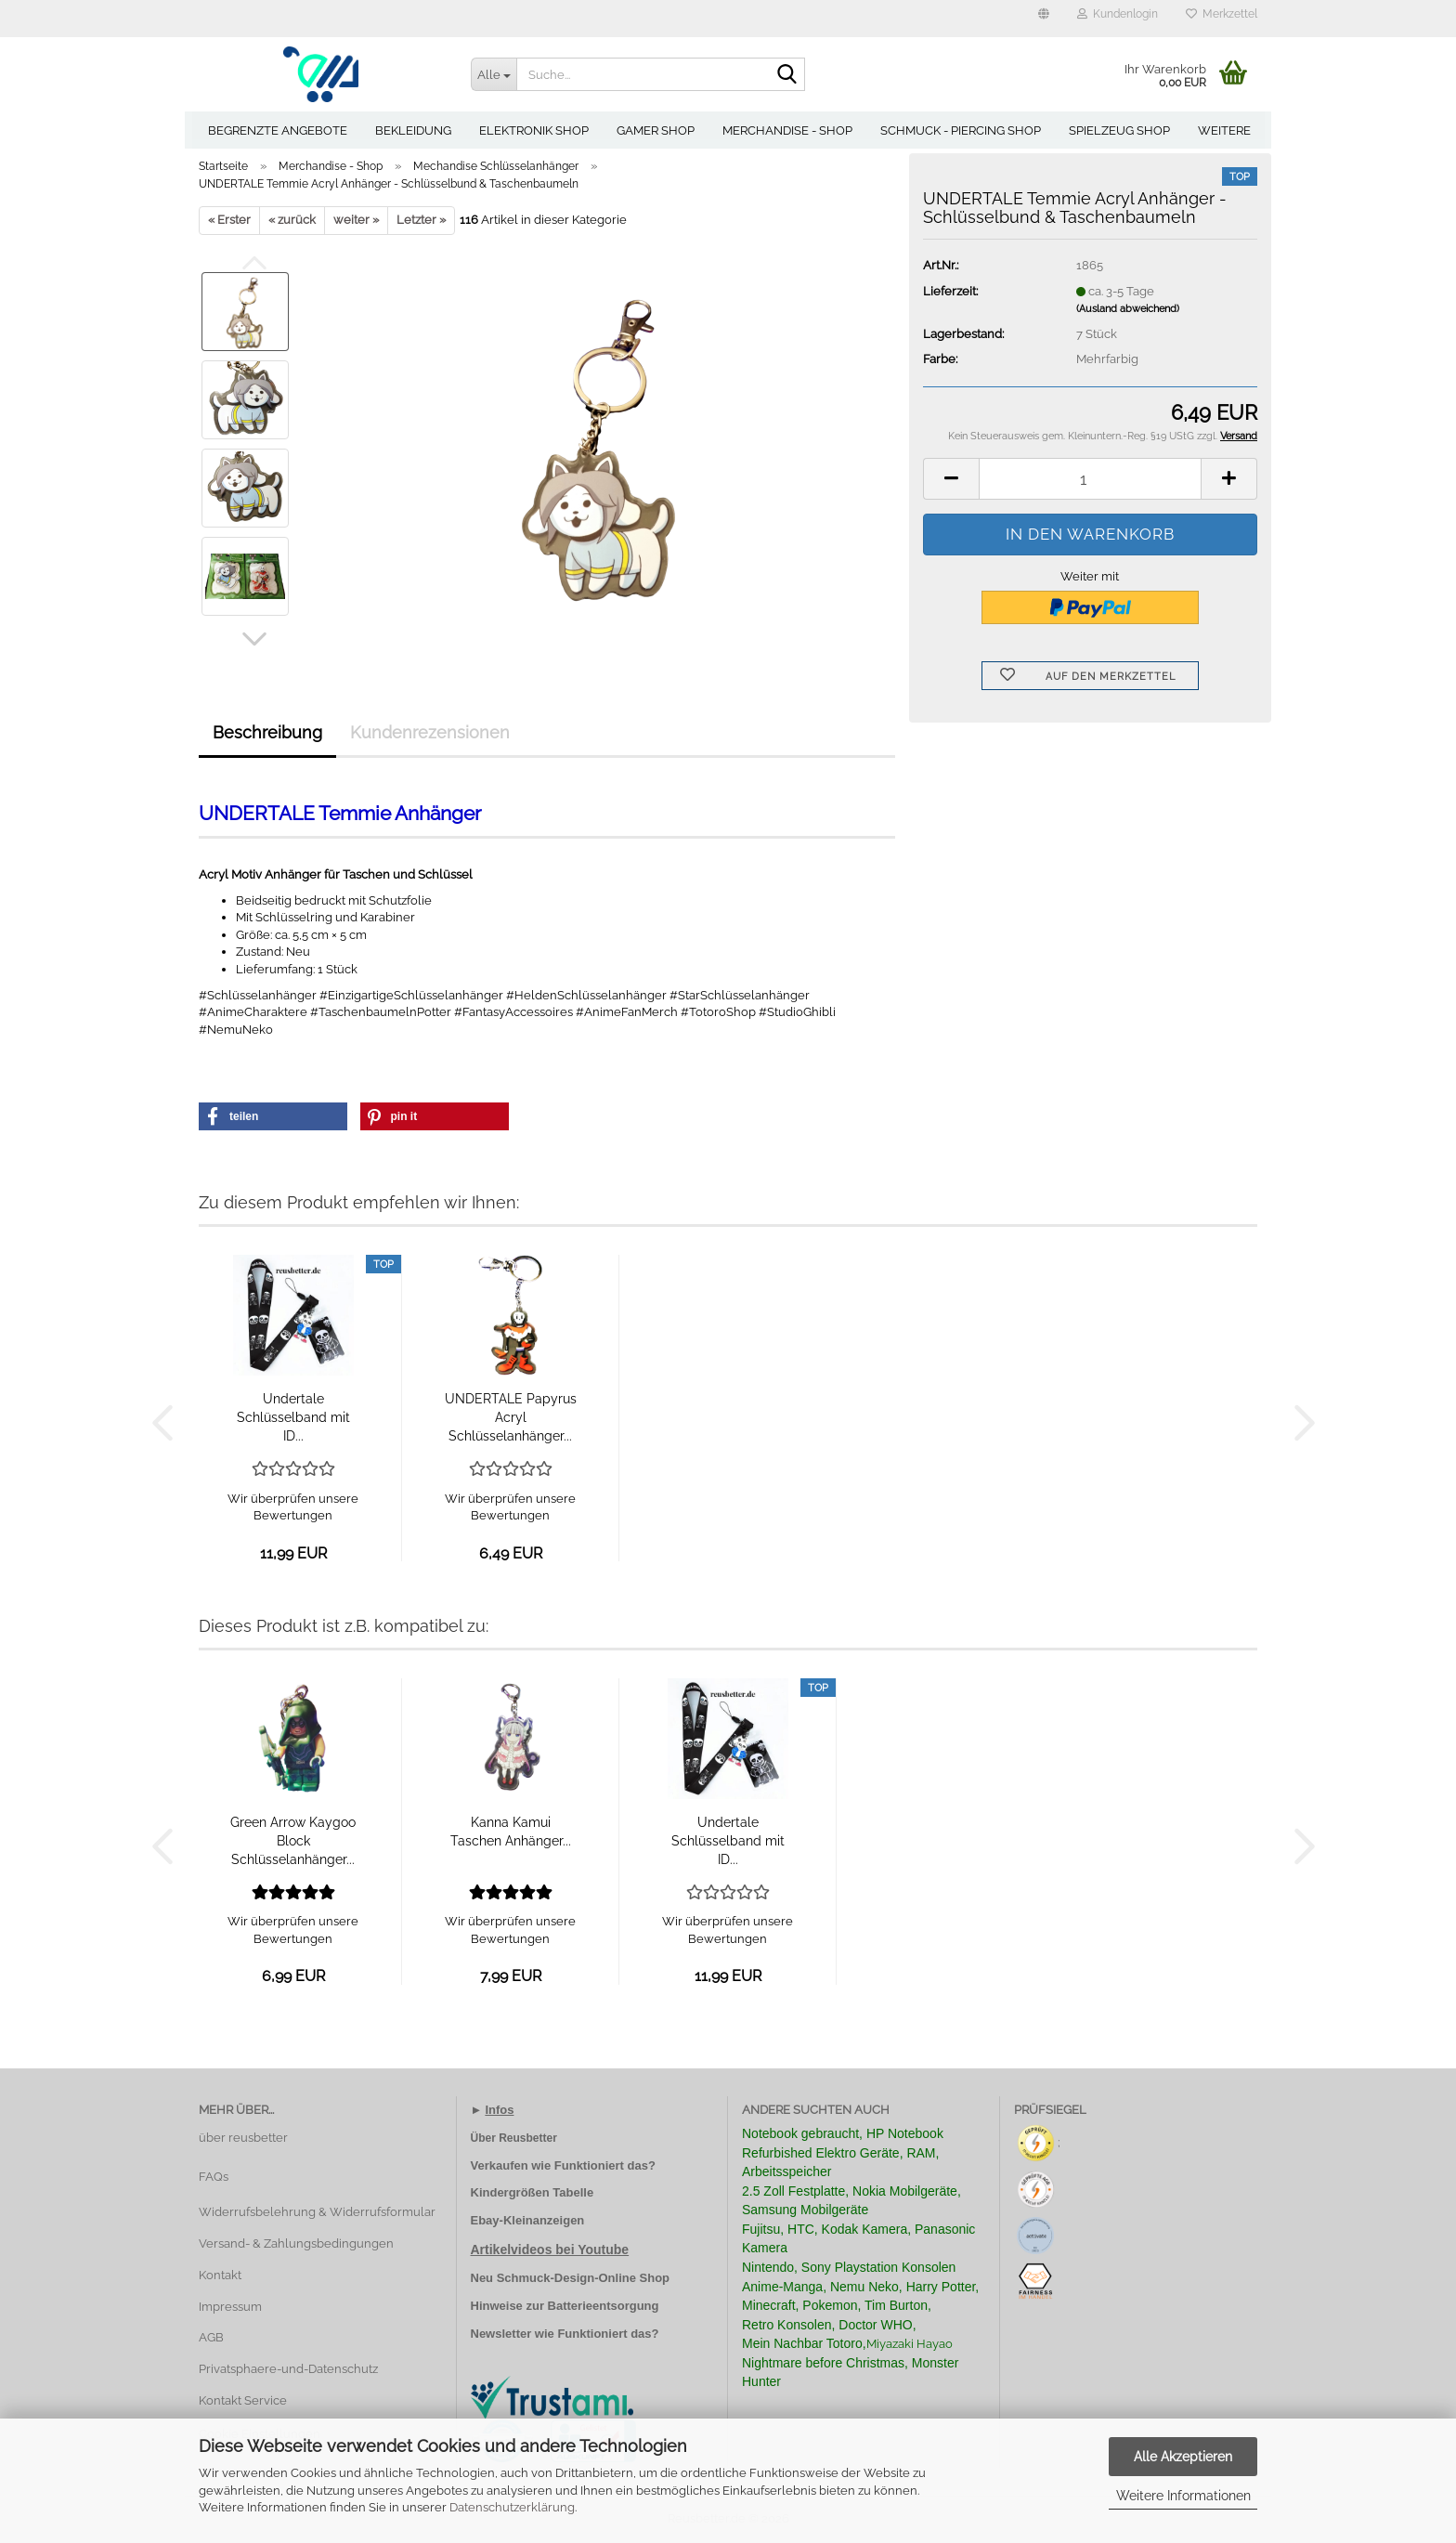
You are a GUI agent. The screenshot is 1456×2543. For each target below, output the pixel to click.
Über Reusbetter (514, 2138)
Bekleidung (413, 130)
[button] (1043, 18)
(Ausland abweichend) (1127, 309)
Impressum (230, 2307)
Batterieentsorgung (603, 2306)
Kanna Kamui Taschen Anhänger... (510, 1831)
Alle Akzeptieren (1183, 2456)
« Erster (229, 220)
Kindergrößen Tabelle (532, 2192)
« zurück (292, 220)
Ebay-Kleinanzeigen (528, 2220)
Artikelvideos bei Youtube (550, 2249)
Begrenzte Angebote (277, 130)
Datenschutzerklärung (512, 2507)
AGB (211, 2337)
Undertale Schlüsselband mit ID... (293, 1417)
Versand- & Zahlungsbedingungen (296, 2243)
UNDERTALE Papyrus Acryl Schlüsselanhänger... (511, 1417)
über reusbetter (243, 2138)
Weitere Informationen (1183, 2495)
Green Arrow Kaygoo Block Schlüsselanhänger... (293, 1841)
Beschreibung (267, 732)
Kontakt (220, 2275)
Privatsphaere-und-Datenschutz (288, 2369)
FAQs (213, 2177)
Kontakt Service (243, 2400)
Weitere (1224, 130)
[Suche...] (494, 74)
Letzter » (421, 220)
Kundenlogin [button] (1117, 13)
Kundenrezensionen (430, 732)
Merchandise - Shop (787, 130)
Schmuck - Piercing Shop (960, 130)
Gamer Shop (656, 130)
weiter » (356, 220)
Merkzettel (1221, 13)
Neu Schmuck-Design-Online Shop (570, 2278)
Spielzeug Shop (1119, 130)
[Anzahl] (1090, 479)
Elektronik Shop (534, 130)
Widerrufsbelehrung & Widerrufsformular (317, 2212)
